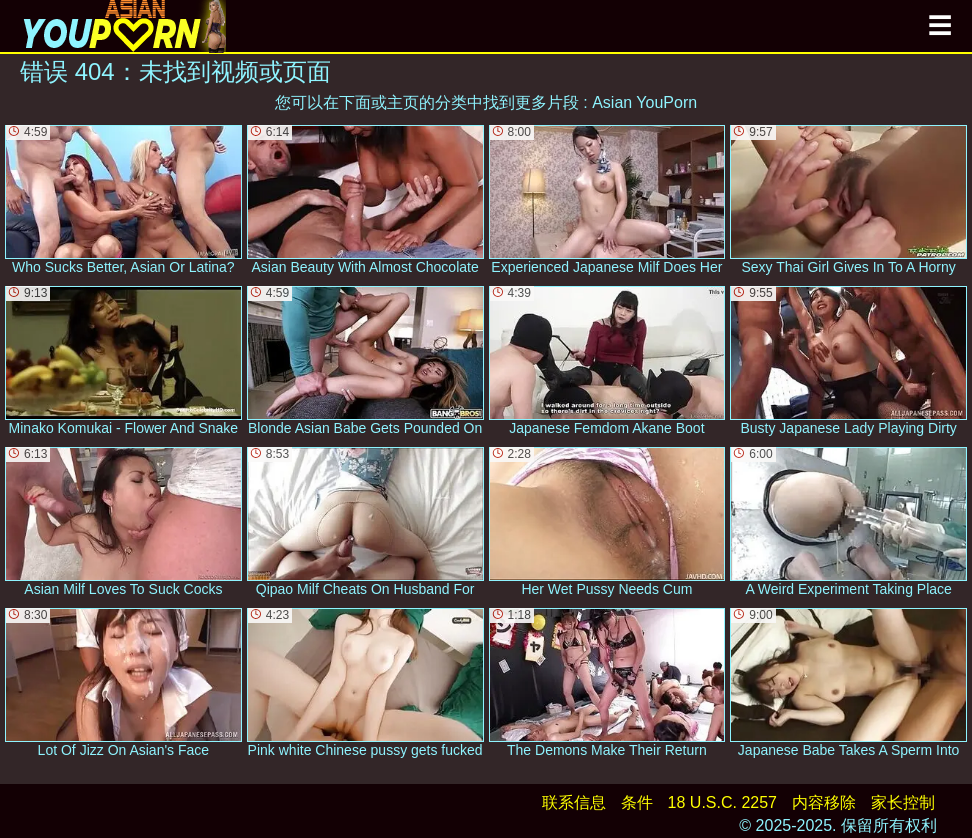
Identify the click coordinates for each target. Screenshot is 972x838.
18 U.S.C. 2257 (722, 802)
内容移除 (824, 802)
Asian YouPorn (644, 102)
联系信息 (574, 802)
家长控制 (903, 802)
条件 (637, 802)
